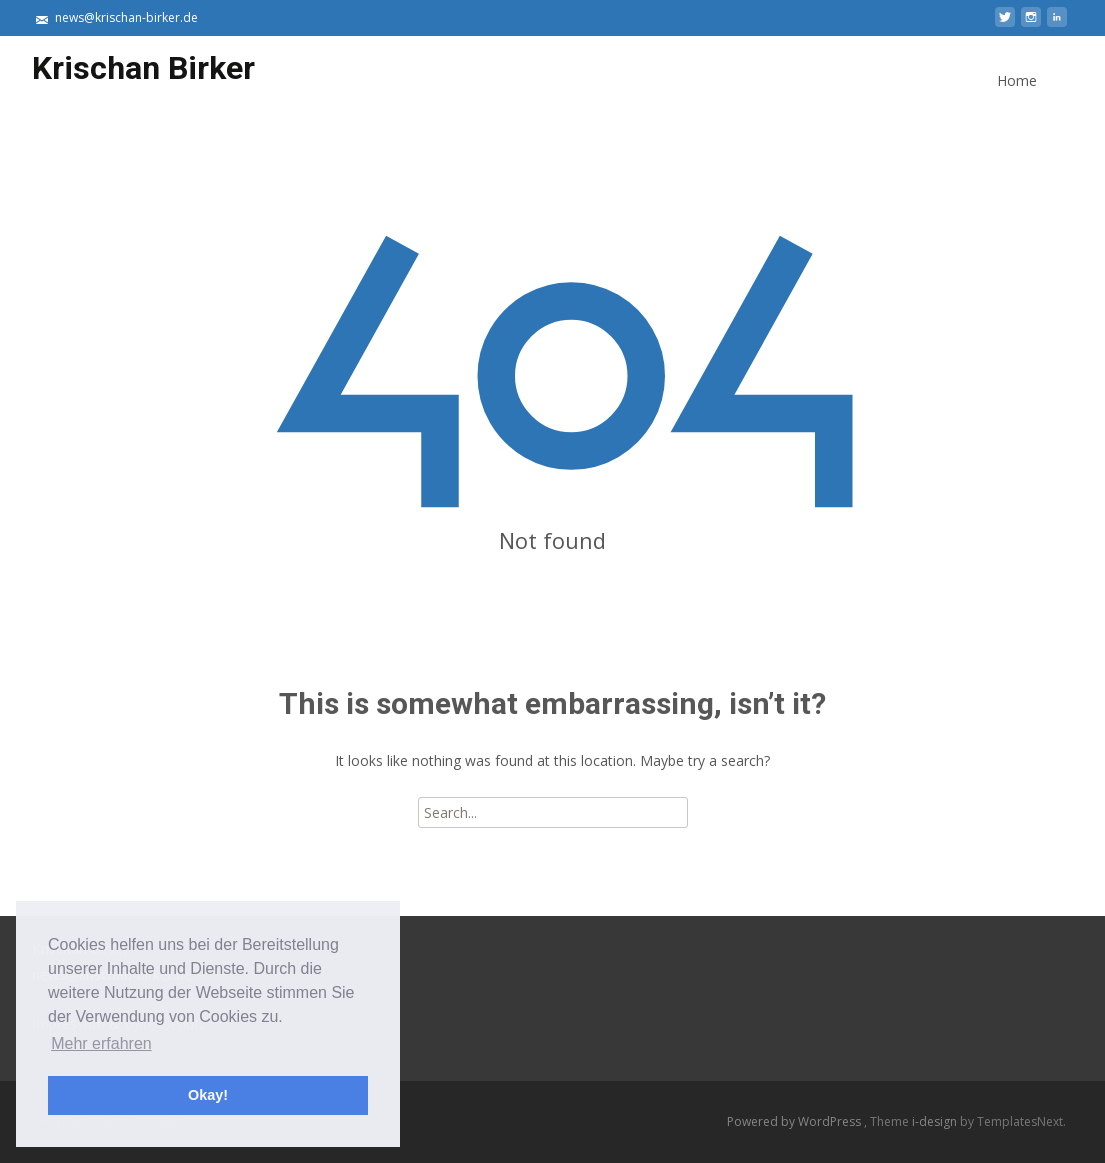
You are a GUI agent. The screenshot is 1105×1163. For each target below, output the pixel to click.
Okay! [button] (208, 1095)
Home (1017, 98)
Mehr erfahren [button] (101, 1043)
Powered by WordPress (795, 1121)
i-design (936, 1121)
